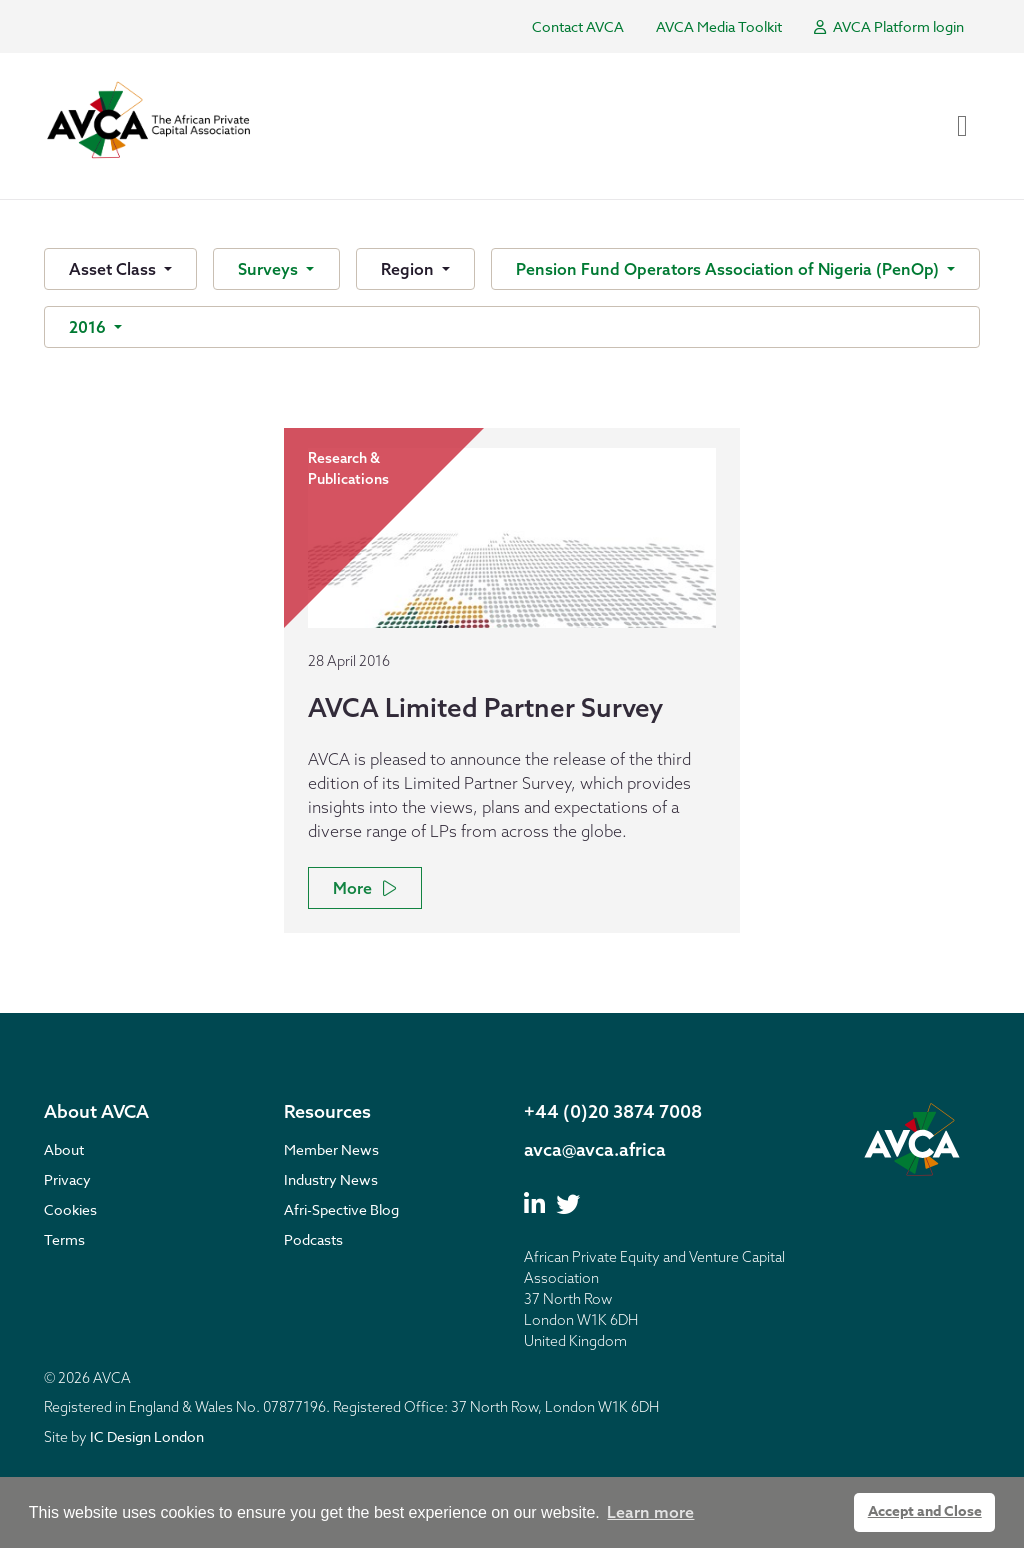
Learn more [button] (650, 1512)
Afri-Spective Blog (341, 1209)
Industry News (331, 1179)
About (64, 1149)
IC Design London (147, 1436)
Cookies (70, 1209)
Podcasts (313, 1239)
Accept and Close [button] (925, 1511)
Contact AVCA (578, 26)
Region (409, 269)
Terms (64, 1239)
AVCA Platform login (889, 26)
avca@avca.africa (595, 1149)
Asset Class (114, 269)
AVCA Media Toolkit (719, 26)
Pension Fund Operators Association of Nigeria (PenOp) (729, 269)
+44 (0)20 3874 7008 (613, 1111)
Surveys (270, 269)
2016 (89, 327)
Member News (331, 1149)
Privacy (67, 1179)
